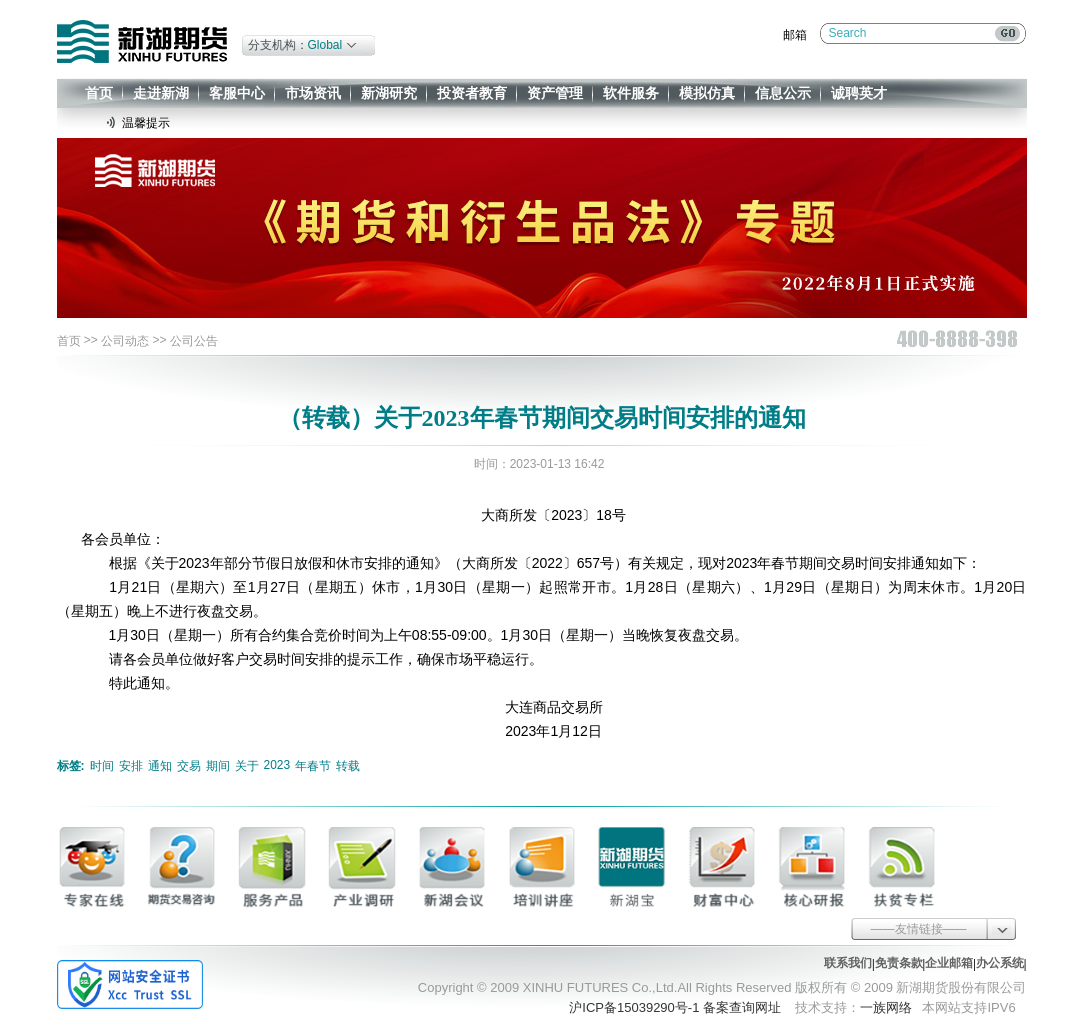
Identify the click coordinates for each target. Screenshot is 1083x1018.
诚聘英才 (859, 93)
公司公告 (194, 341)
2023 (277, 765)
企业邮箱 (949, 963)
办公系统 (1000, 963)
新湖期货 (142, 41)
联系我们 (848, 963)
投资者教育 (472, 93)
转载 (348, 766)
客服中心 (237, 93)
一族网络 (886, 1007)
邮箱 (795, 35)
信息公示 (783, 93)
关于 (247, 766)
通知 (160, 766)
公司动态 (125, 341)
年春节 (313, 766)
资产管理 (555, 93)
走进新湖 (161, 93)
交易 (189, 766)
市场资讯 (313, 93)
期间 (218, 766)
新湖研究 (389, 93)
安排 (131, 766)
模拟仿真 (707, 93)
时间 (102, 766)
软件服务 (631, 93)
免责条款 (899, 963)
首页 (99, 93)
